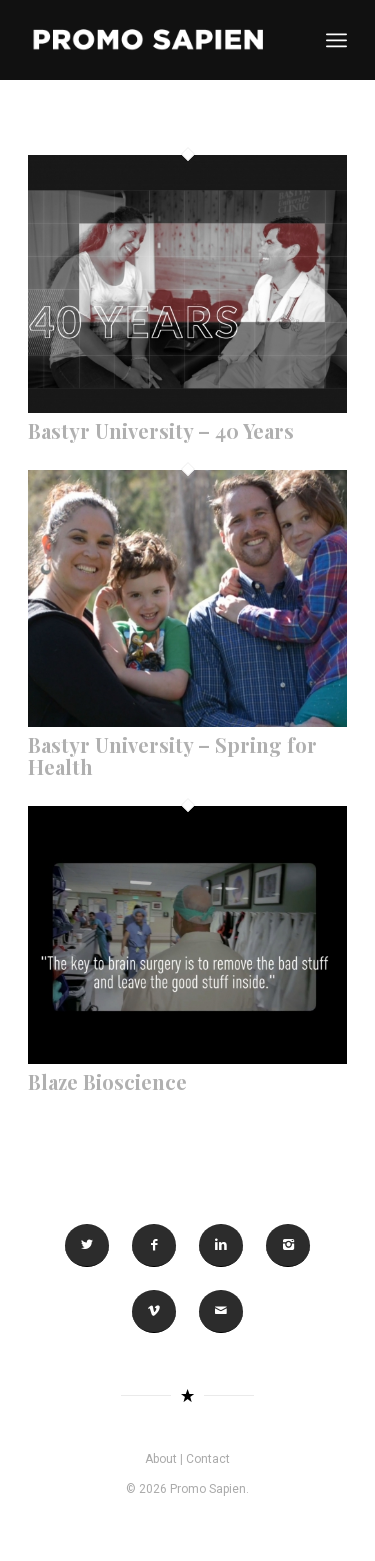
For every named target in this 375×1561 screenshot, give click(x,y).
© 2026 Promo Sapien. (187, 1489)
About (161, 1459)
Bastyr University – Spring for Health (172, 755)
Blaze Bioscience (107, 1081)
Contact (208, 1459)
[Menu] (336, 40)
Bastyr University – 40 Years (161, 430)
